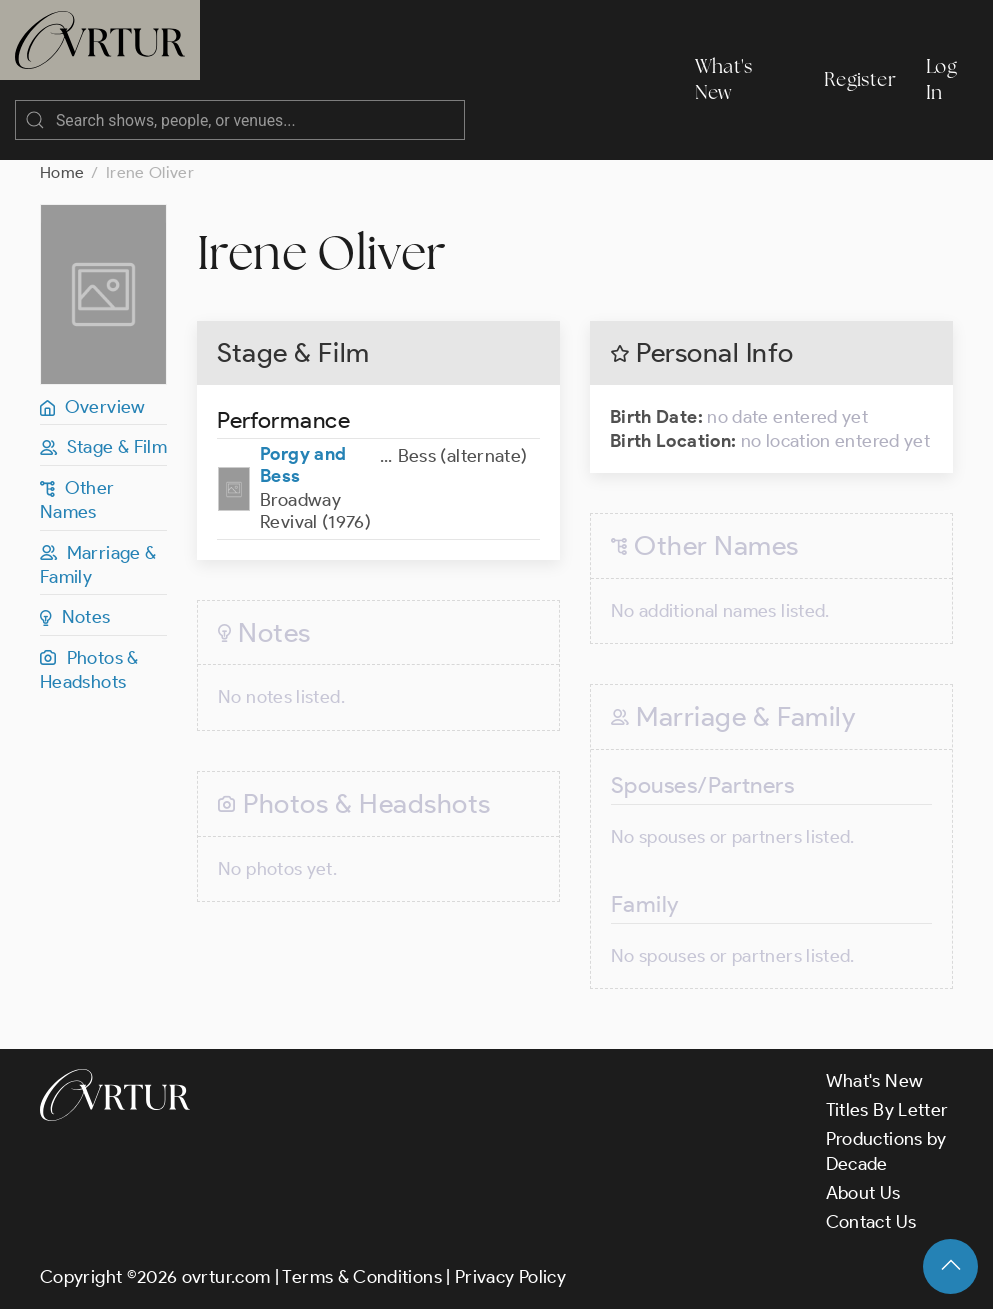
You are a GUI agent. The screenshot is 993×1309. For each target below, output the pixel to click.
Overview (93, 407)
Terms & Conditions (361, 1277)
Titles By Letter (887, 1110)
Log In (941, 79)
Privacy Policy (510, 1277)
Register (860, 79)
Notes (75, 617)
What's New (724, 79)
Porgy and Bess (303, 465)
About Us (863, 1193)
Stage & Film (103, 447)
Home (62, 172)
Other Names (77, 500)
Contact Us (871, 1222)
